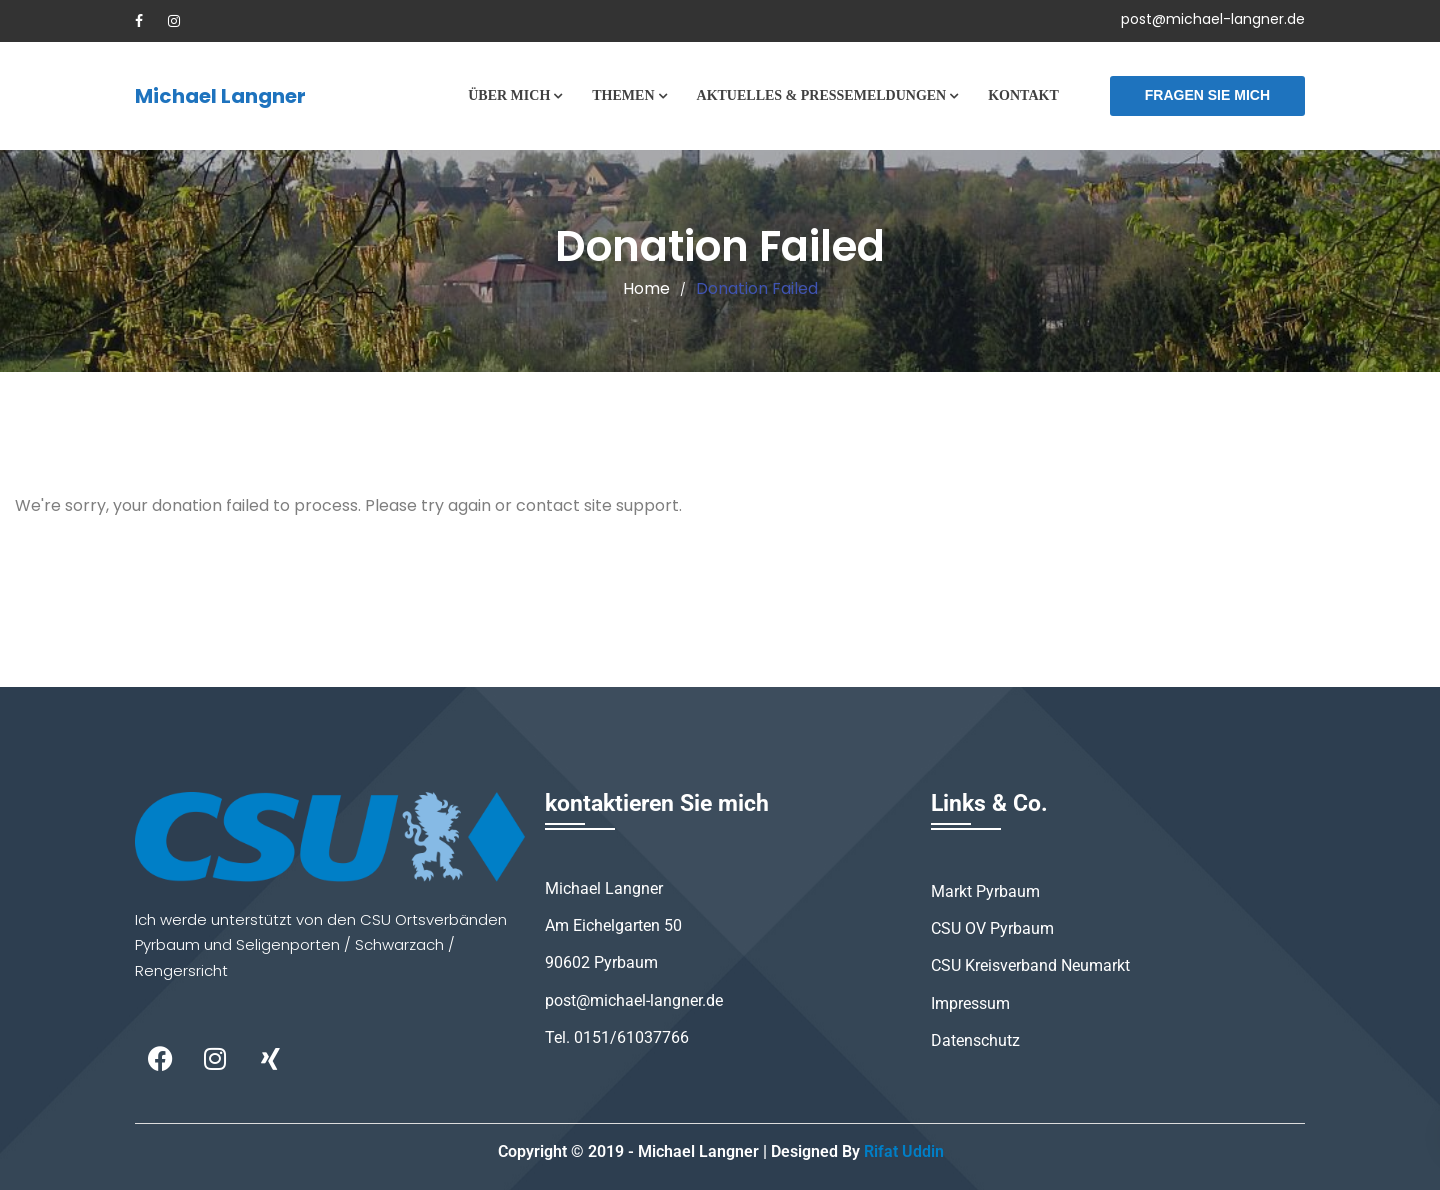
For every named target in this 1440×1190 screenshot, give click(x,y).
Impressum (970, 1003)
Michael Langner (220, 96)
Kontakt (1023, 95)
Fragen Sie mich (1207, 95)
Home (646, 288)
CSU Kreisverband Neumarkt (1030, 965)
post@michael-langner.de (1213, 19)
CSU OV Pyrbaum (992, 928)
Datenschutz (975, 1040)
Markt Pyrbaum (985, 891)
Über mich (509, 95)
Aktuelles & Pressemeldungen (822, 95)
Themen (623, 95)
